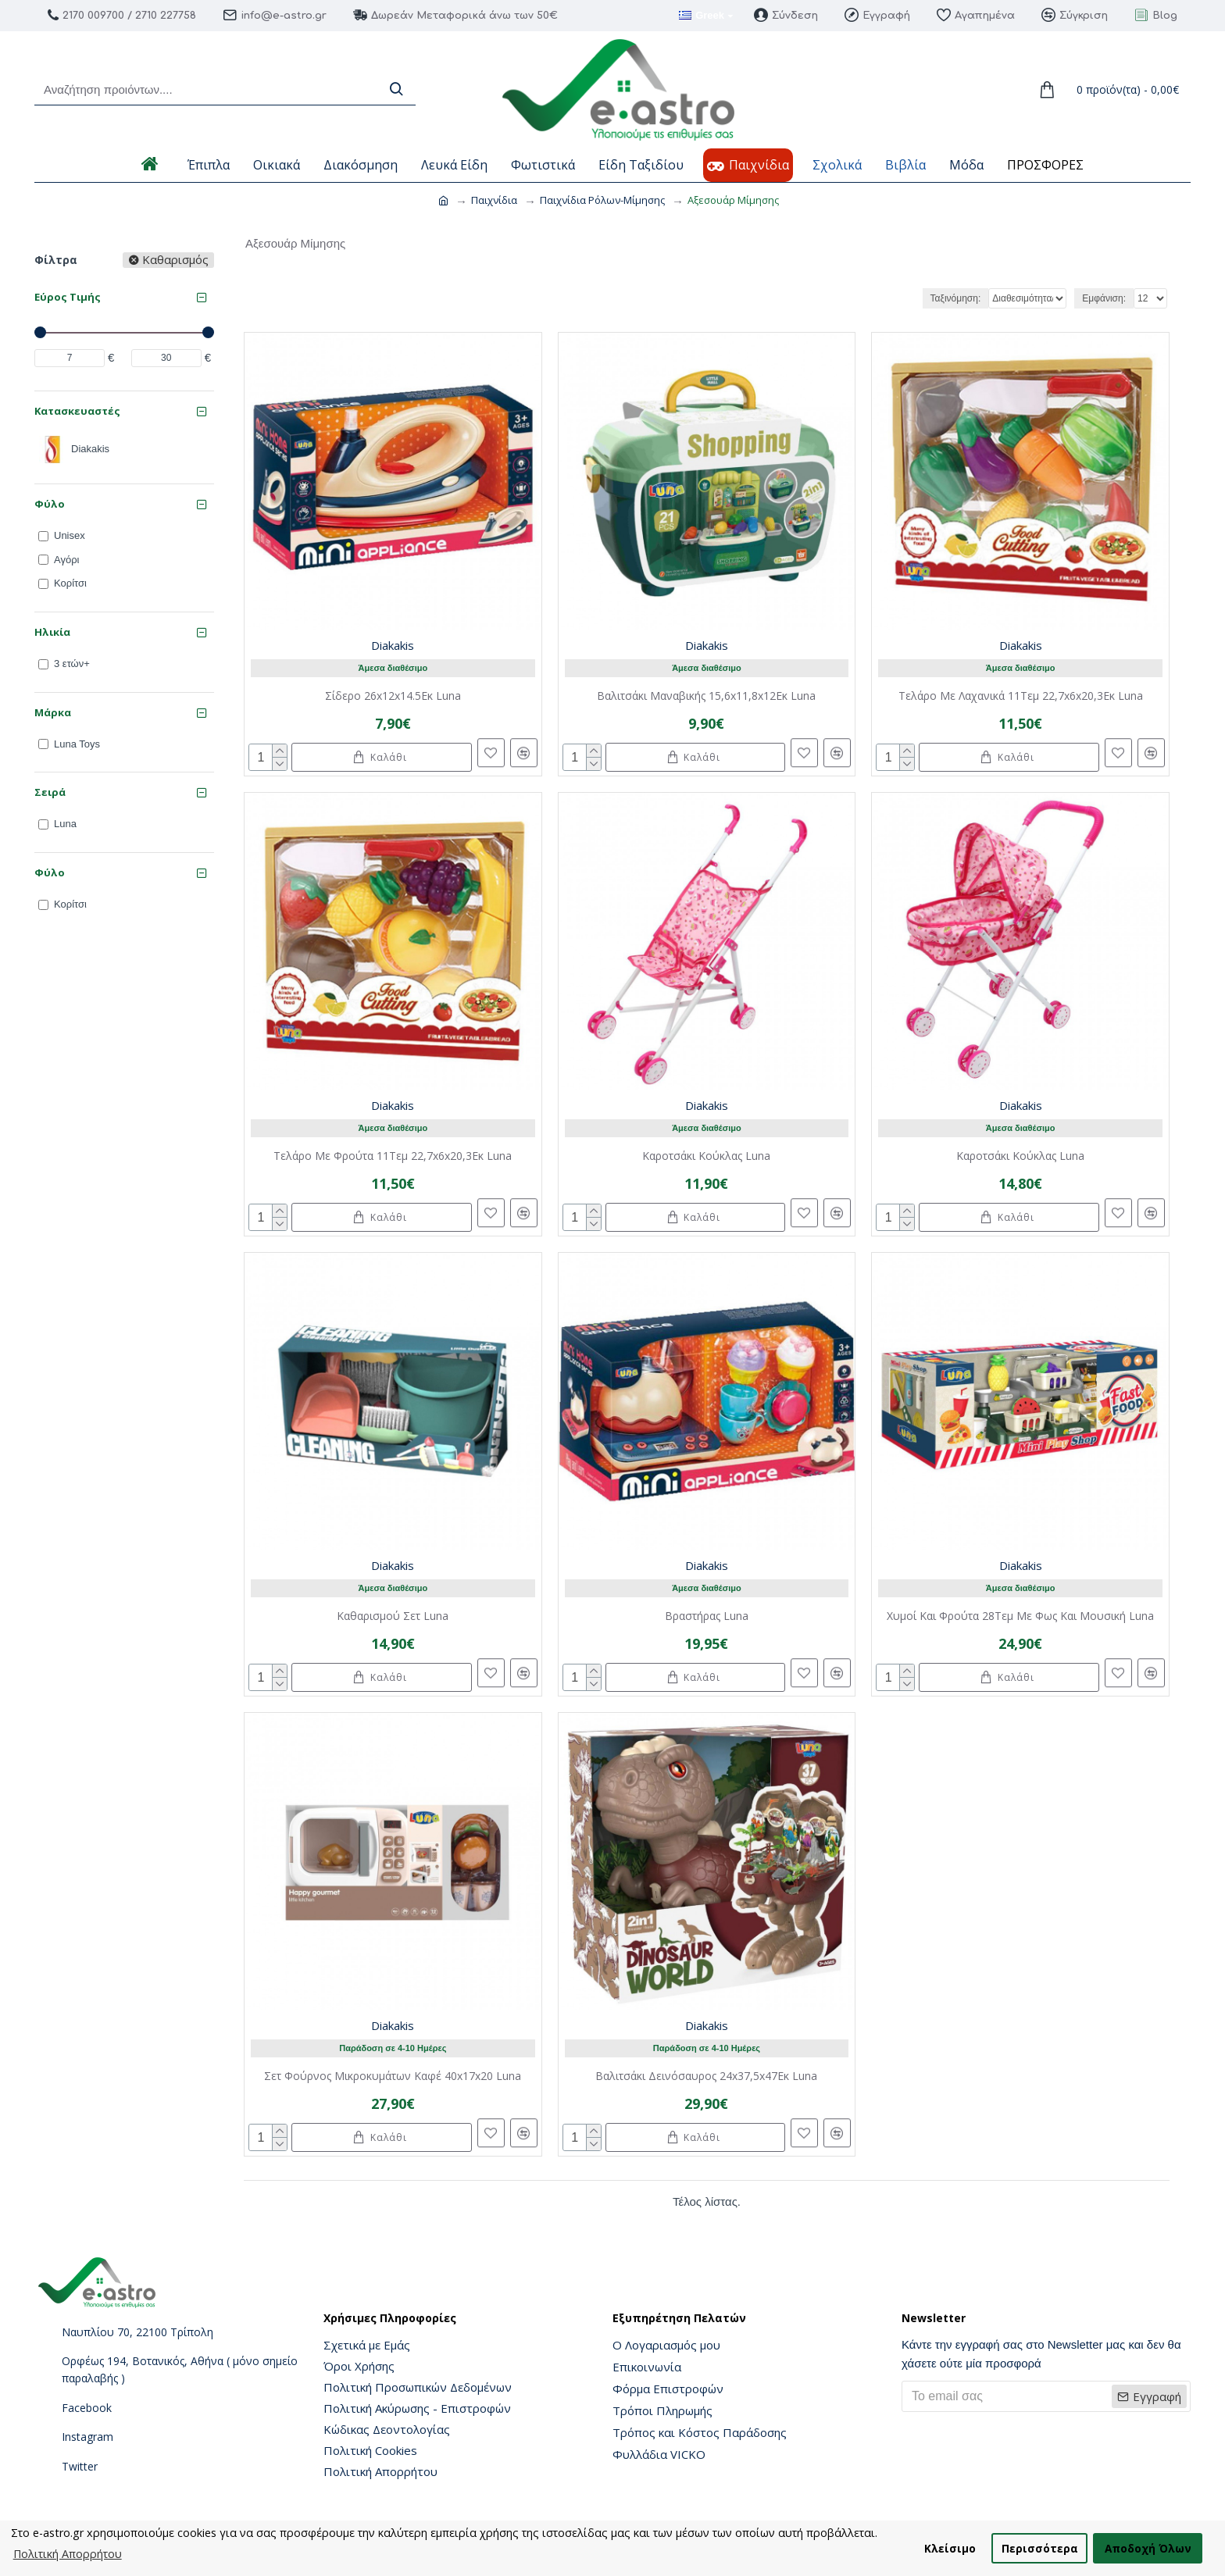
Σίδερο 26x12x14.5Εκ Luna (393, 696)
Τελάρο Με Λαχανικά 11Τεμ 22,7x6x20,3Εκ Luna (1020, 696)
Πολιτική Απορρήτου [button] (67, 2553)
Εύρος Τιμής (67, 297)
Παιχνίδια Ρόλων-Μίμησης (602, 200)
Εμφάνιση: (1104, 298)
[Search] (396, 89)
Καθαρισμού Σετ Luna (392, 1616)
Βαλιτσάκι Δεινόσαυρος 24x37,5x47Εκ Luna (706, 2076)
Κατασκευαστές (77, 411)
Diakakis (392, 645)
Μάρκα (52, 712)
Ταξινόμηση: (918, 298)
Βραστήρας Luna (706, 1616)
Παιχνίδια (494, 200)
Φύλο (49, 504)
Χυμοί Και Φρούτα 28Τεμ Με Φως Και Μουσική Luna (1020, 1616)
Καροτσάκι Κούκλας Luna (706, 1156)
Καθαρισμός (175, 260)
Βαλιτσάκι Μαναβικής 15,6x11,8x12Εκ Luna (706, 696)
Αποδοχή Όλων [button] (1148, 2548)
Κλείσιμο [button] (950, 2548)
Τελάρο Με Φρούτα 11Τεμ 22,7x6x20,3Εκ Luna (392, 1156)
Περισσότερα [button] (1040, 2548)
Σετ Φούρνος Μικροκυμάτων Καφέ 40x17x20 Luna (392, 2076)
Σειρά (50, 792)
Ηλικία (52, 632)
